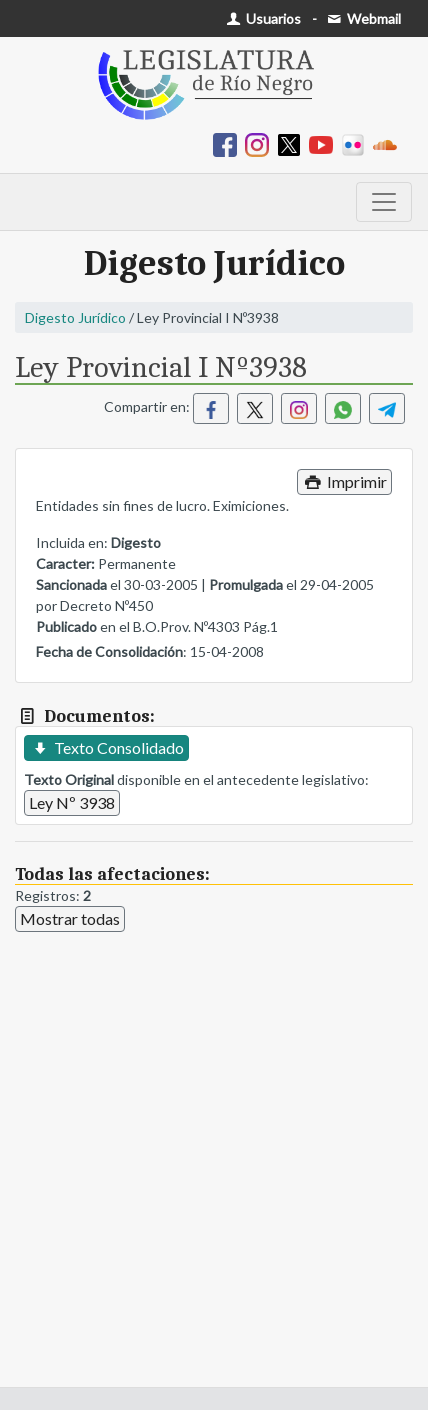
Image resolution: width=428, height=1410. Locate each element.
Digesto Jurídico (75, 317)
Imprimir (344, 481)
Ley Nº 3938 (72, 802)
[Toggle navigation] (384, 202)
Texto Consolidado (106, 747)
